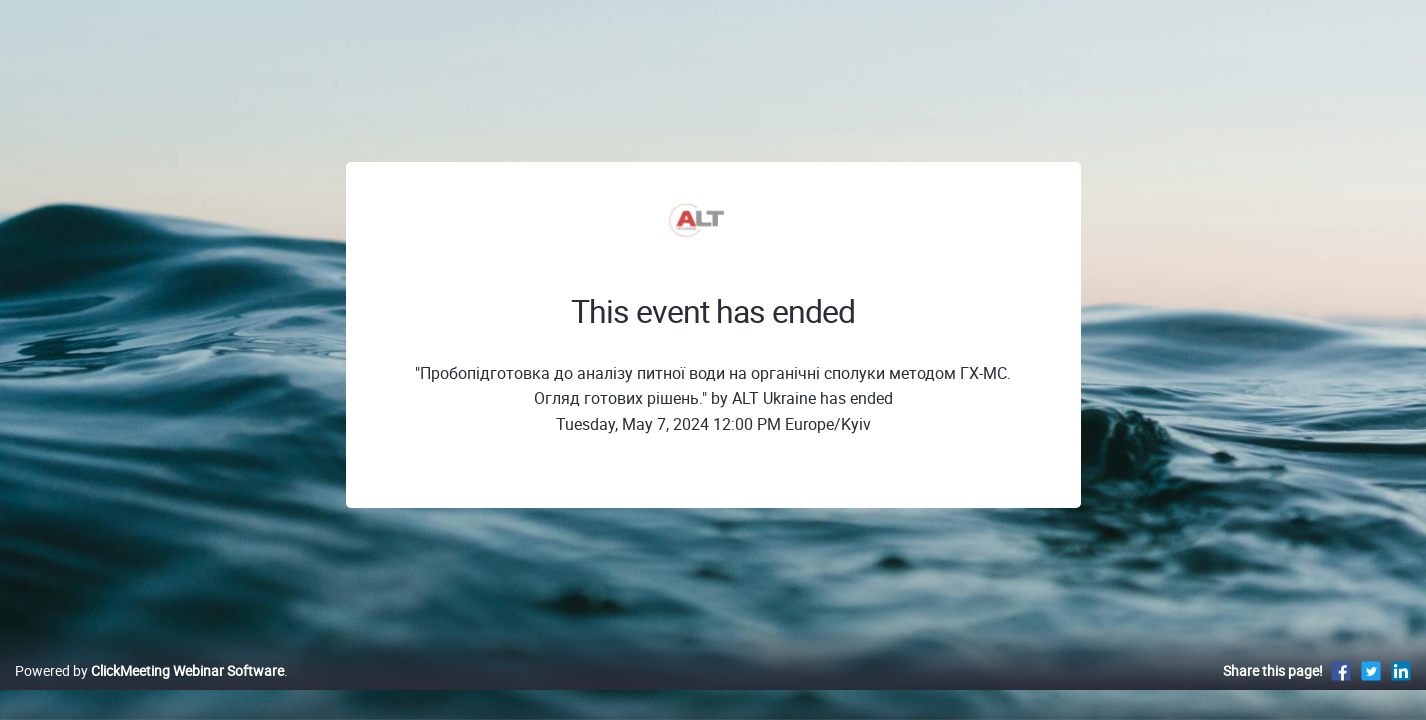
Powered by (149, 691)
